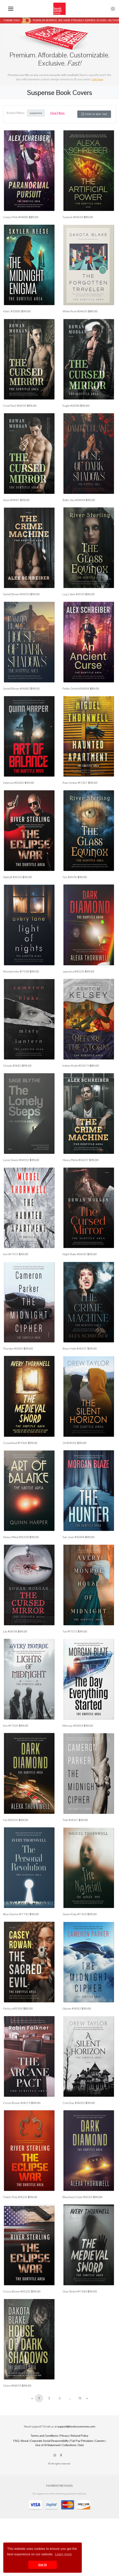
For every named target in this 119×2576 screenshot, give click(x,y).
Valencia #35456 (13, 783)
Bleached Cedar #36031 (77, 2197)
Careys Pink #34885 (15, 217)
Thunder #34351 (13, 1348)
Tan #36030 (10, 1820)
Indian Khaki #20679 (76, 1065)
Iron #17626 (10, 1725)
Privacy (64, 2436)
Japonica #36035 (73, 971)
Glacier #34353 (72, 2008)
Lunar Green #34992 (16, 1160)
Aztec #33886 (12, 311)
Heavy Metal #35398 (16, 1537)
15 (80, 2398)
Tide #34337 (70, 1820)
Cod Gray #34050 (74, 2103)
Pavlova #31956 (13, 2008)
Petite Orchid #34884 (76, 688)
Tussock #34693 (73, 217)
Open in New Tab (94, 114)
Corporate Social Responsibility (49, 2441)
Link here (97, 79)
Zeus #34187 (11, 500)
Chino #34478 (12, 2385)
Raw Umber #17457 (75, 783)
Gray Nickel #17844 (75, 2291)
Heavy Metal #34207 (76, 1160)
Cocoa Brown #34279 (16, 2103)
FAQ (16, 2441)
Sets (81, 2445)
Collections (69, 2445)
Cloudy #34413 (12, 1065)
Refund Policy (79, 2436)
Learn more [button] (63, 2554)
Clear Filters (57, 113)
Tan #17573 (70, 1631)
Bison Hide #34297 (75, 1348)
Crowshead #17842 (15, 1443)
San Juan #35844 (73, 1537)
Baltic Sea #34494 (74, 500)
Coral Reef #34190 (14, 406)
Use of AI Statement (48, 2445)
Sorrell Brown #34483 (16, 688)
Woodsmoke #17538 (16, 971)
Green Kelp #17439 (75, 1914)
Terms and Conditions (44, 2436)
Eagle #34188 (71, 406)
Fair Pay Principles (82, 2441)
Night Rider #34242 (75, 1254)
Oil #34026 (69, 1443)
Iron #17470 (10, 1254)
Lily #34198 (10, 1631)
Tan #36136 (70, 877)
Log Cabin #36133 (74, 594)
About (24, 2441)
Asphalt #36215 (12, 877)
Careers (100, 2441)
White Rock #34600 (75, 311)
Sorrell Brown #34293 (16, 594)
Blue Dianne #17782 (16, 1914)
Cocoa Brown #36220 (16, 2291)
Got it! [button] (42, 2564)
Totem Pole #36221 (15, 2197)
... (70, 2398)
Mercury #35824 (73, 1725)
